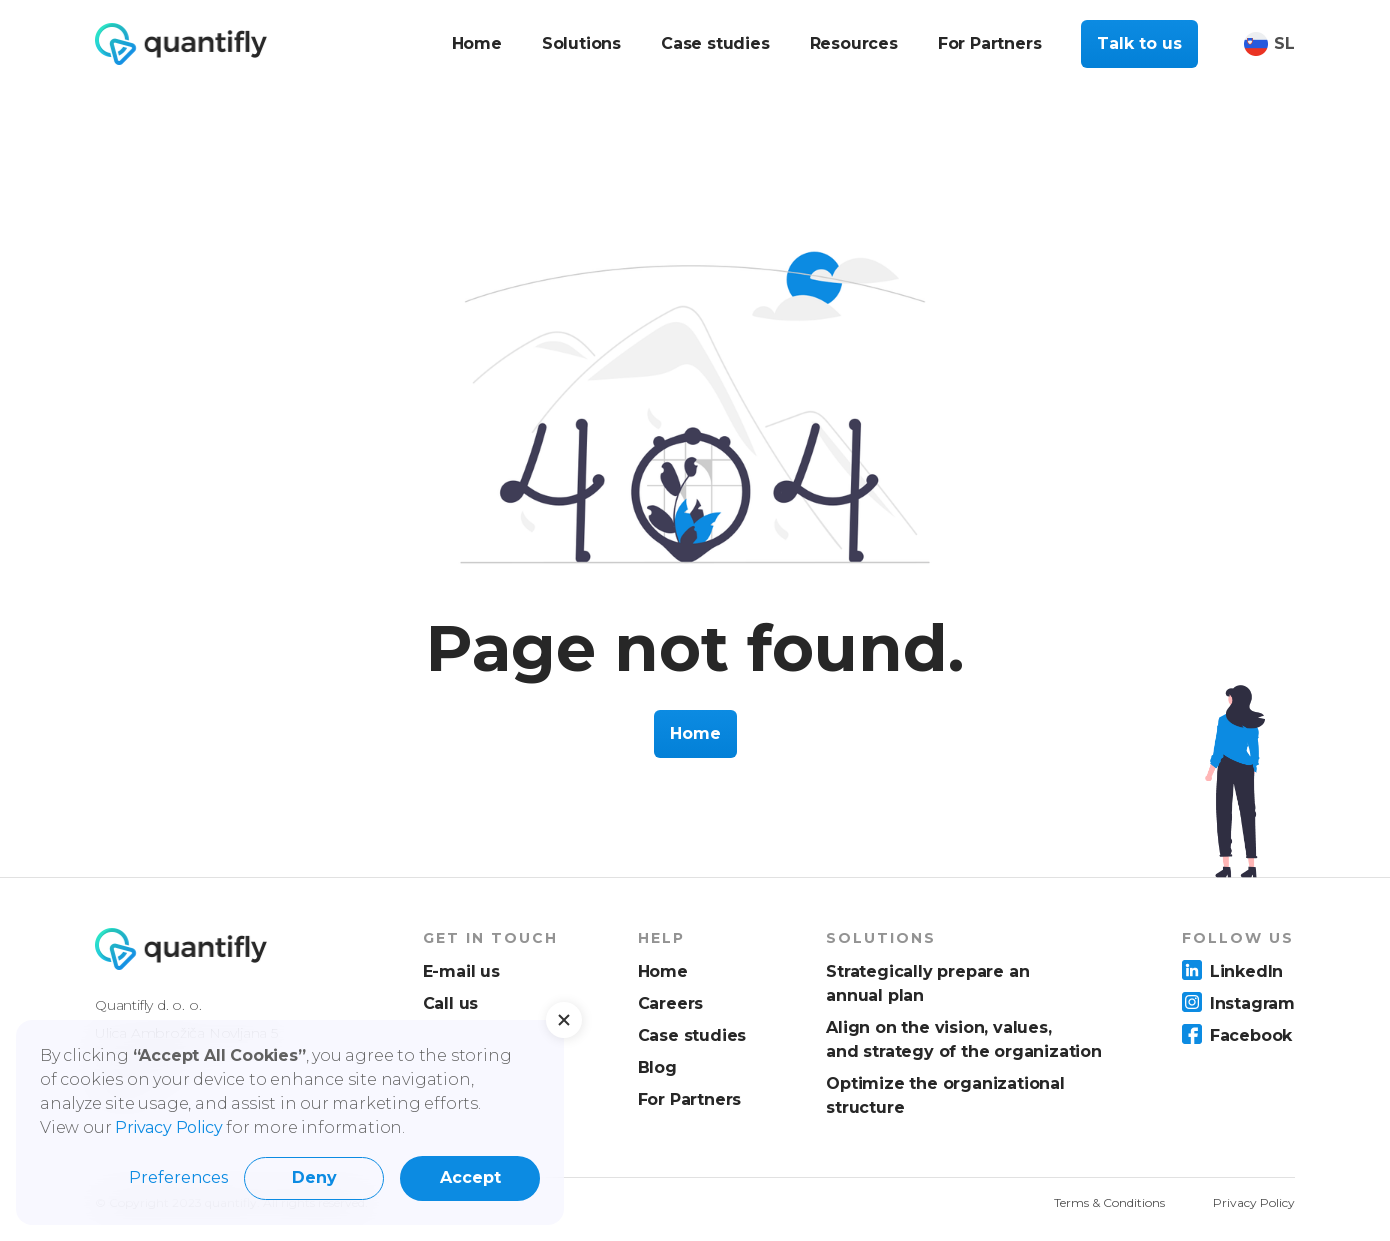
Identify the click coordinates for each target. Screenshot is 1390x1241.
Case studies (692, 1035)
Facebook (1251, 1035)
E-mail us (461, 971)
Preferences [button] (178, 1177)
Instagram (1252, 1003)
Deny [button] (314, 1177)
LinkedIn (1246, 971)
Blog (657, 1067)
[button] (564, 1020)
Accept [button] (470, 1177)
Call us (451, 1003)
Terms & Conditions (1109, 1202)
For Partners (690, 1099)
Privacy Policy (1254, 1202)
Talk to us (1139, 43)
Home (695, 733)
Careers (671, 1003)
